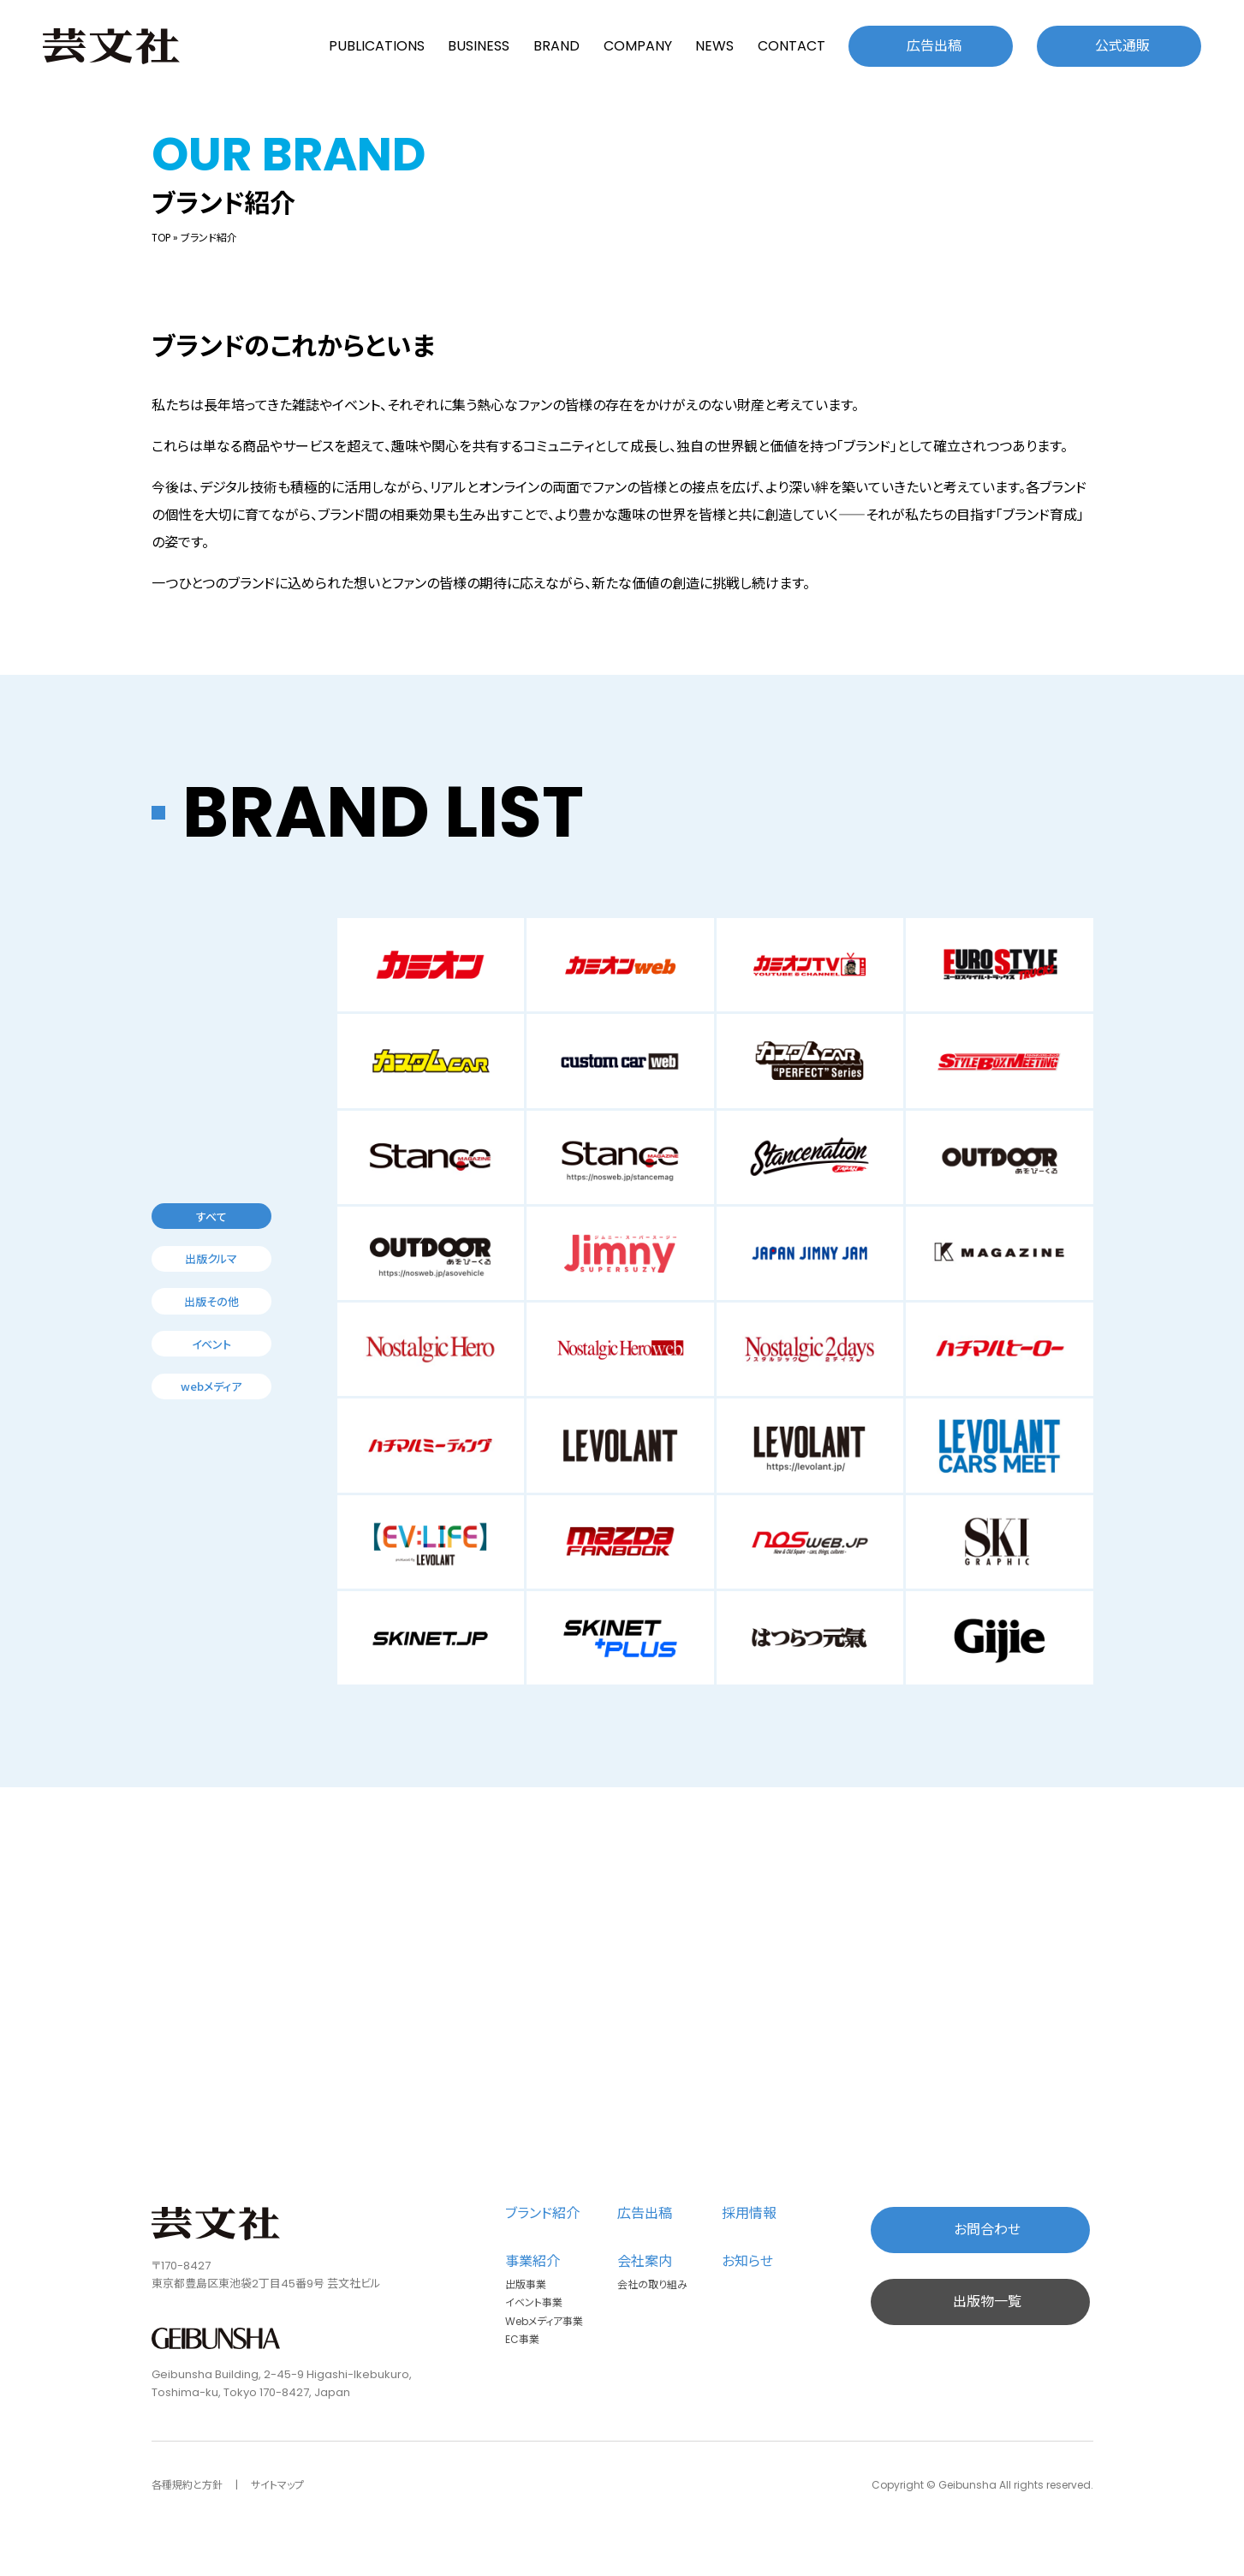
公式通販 (1122, 46)
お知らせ (747, 2261)
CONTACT (791, 46)
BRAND (556, 46)
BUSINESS (478, 46)
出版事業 (525, 2284)
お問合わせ (987, 2229)
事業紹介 (532, 2261)
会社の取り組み (652, 2284)
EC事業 (522, 2339)
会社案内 (644, 2261)
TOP (161, 237)
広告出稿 (934, 46)
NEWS (714, 46)
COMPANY (638, 46)
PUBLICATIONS (377, 46)
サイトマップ (277, 2485)
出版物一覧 (987, 2301)
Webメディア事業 (544, 2321)
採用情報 (749, 2213)
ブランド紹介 (542, 2213)
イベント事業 (533, 2302)
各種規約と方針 (187, 2485)
